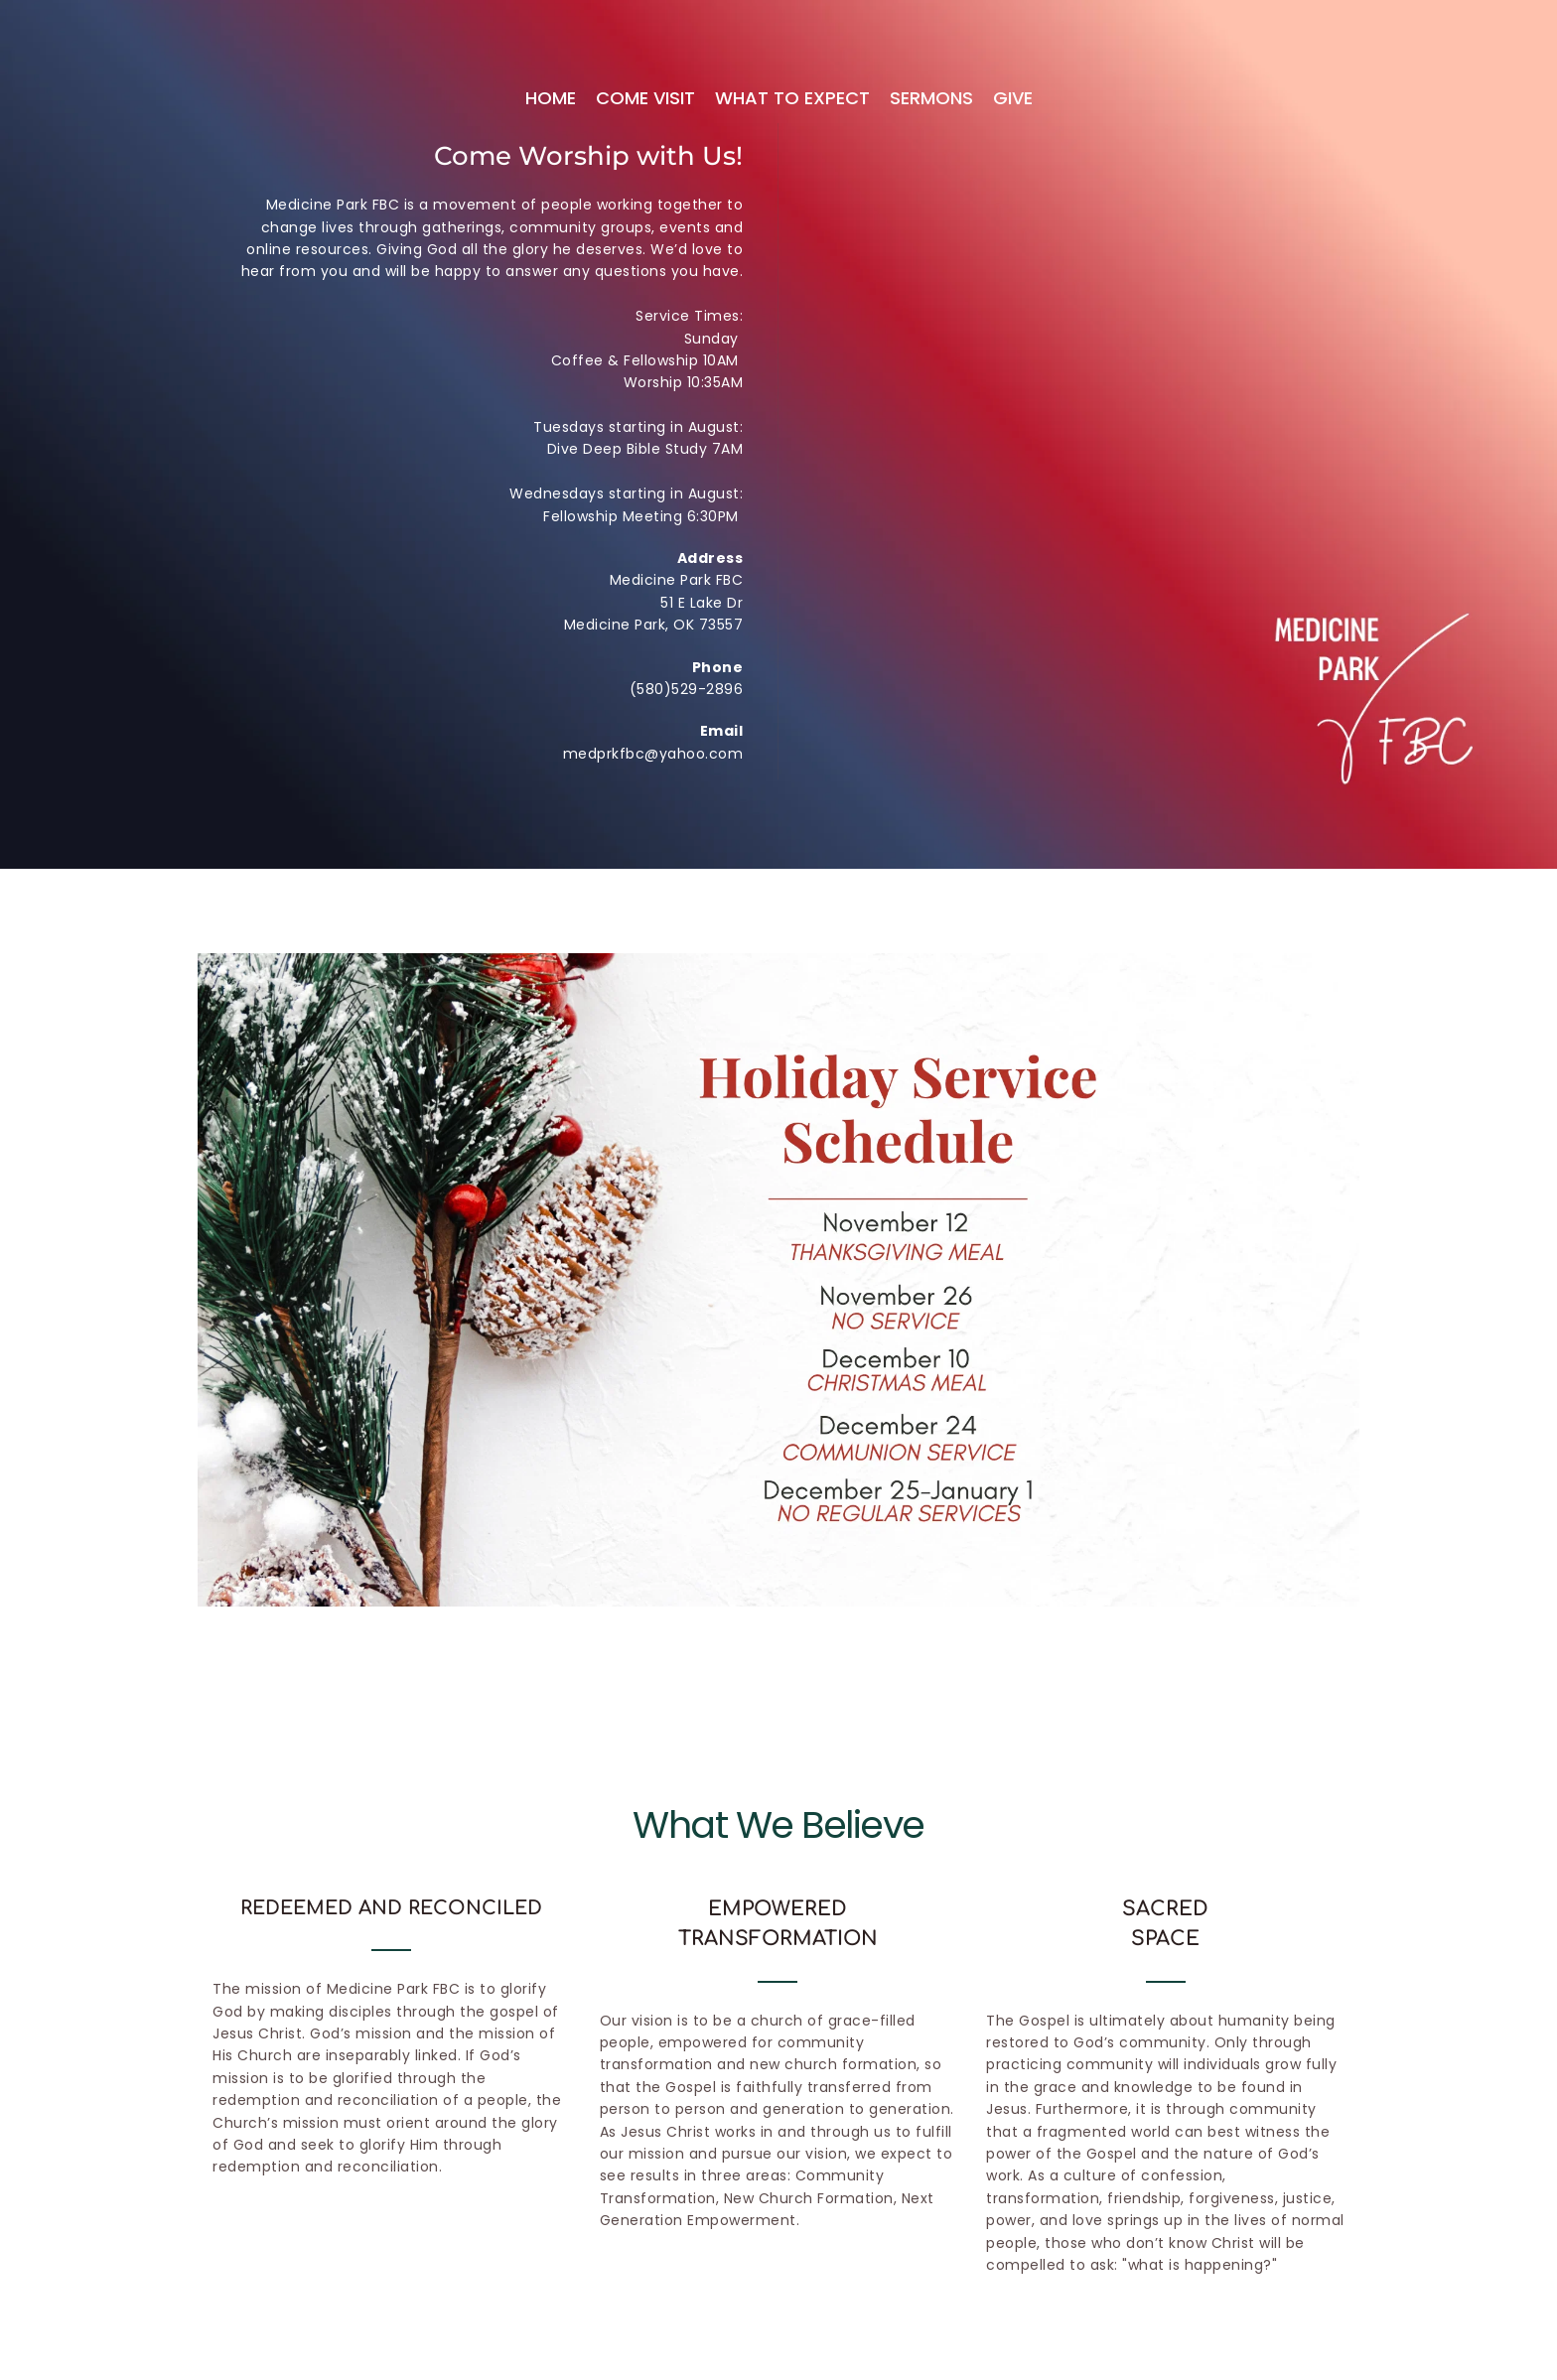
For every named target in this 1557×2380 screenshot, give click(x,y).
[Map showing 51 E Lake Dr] (1069, 336)
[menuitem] (550, 98)
